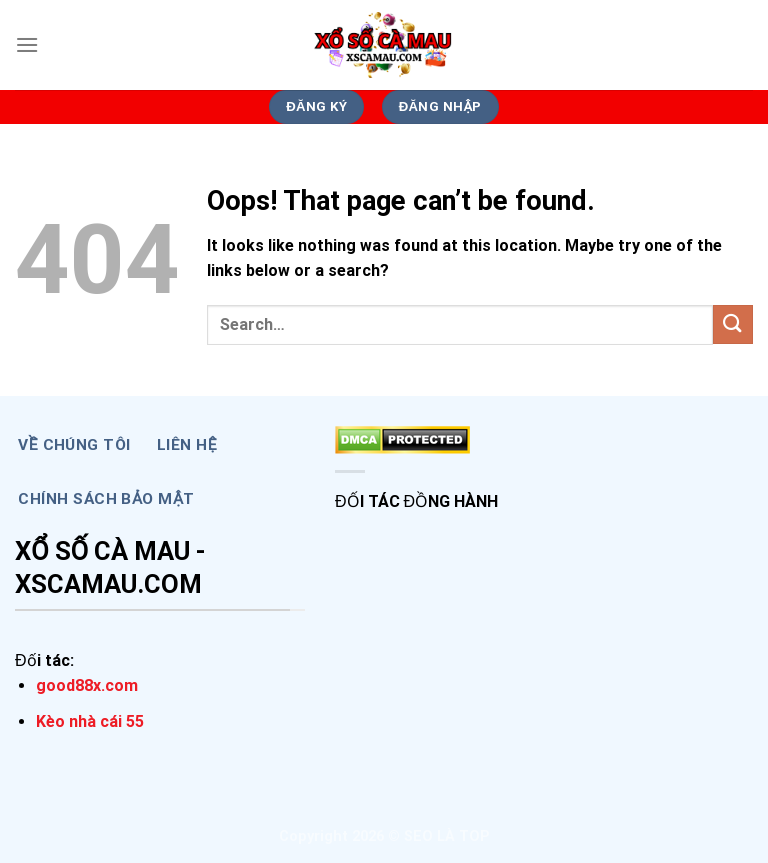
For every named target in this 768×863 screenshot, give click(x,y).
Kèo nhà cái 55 (90, 721)
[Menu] (27, 44)
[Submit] (733, 324)
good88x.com (87, 685)
